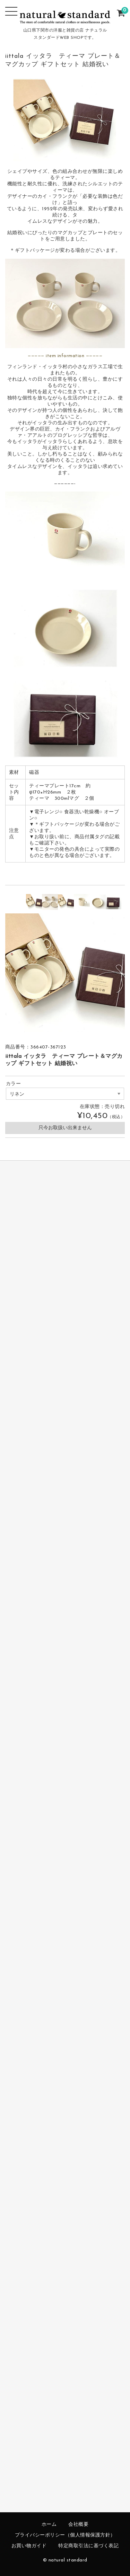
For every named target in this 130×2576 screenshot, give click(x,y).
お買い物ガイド (29, 2546)
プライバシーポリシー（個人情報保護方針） (65, 2535)
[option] (34, 902)
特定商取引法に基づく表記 (88, 2546)
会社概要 (78, 2524)
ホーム (49, 2524)
